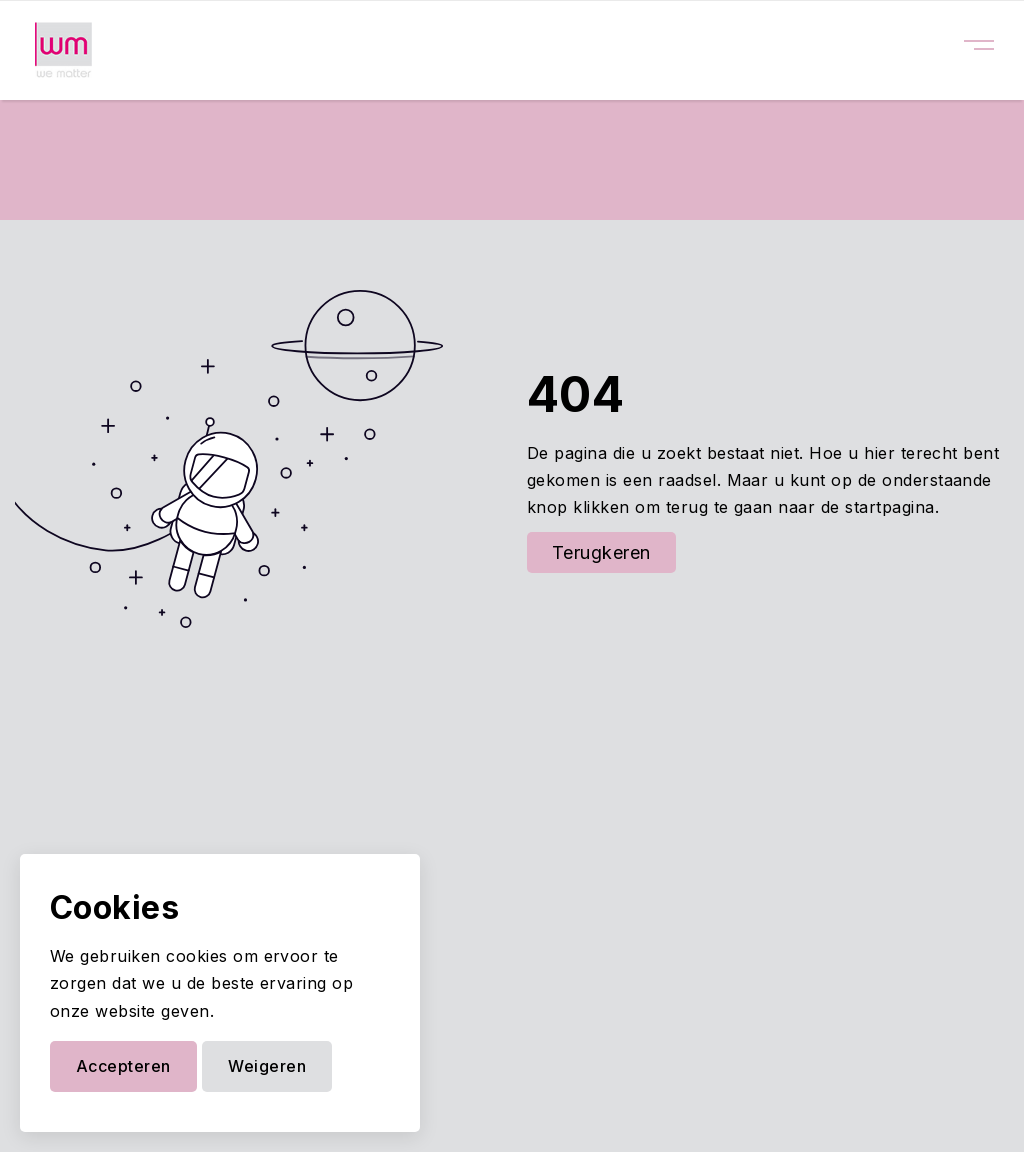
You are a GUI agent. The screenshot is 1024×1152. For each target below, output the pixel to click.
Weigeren (267, 1066)
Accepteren (123, 1066)
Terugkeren (601, 552)
